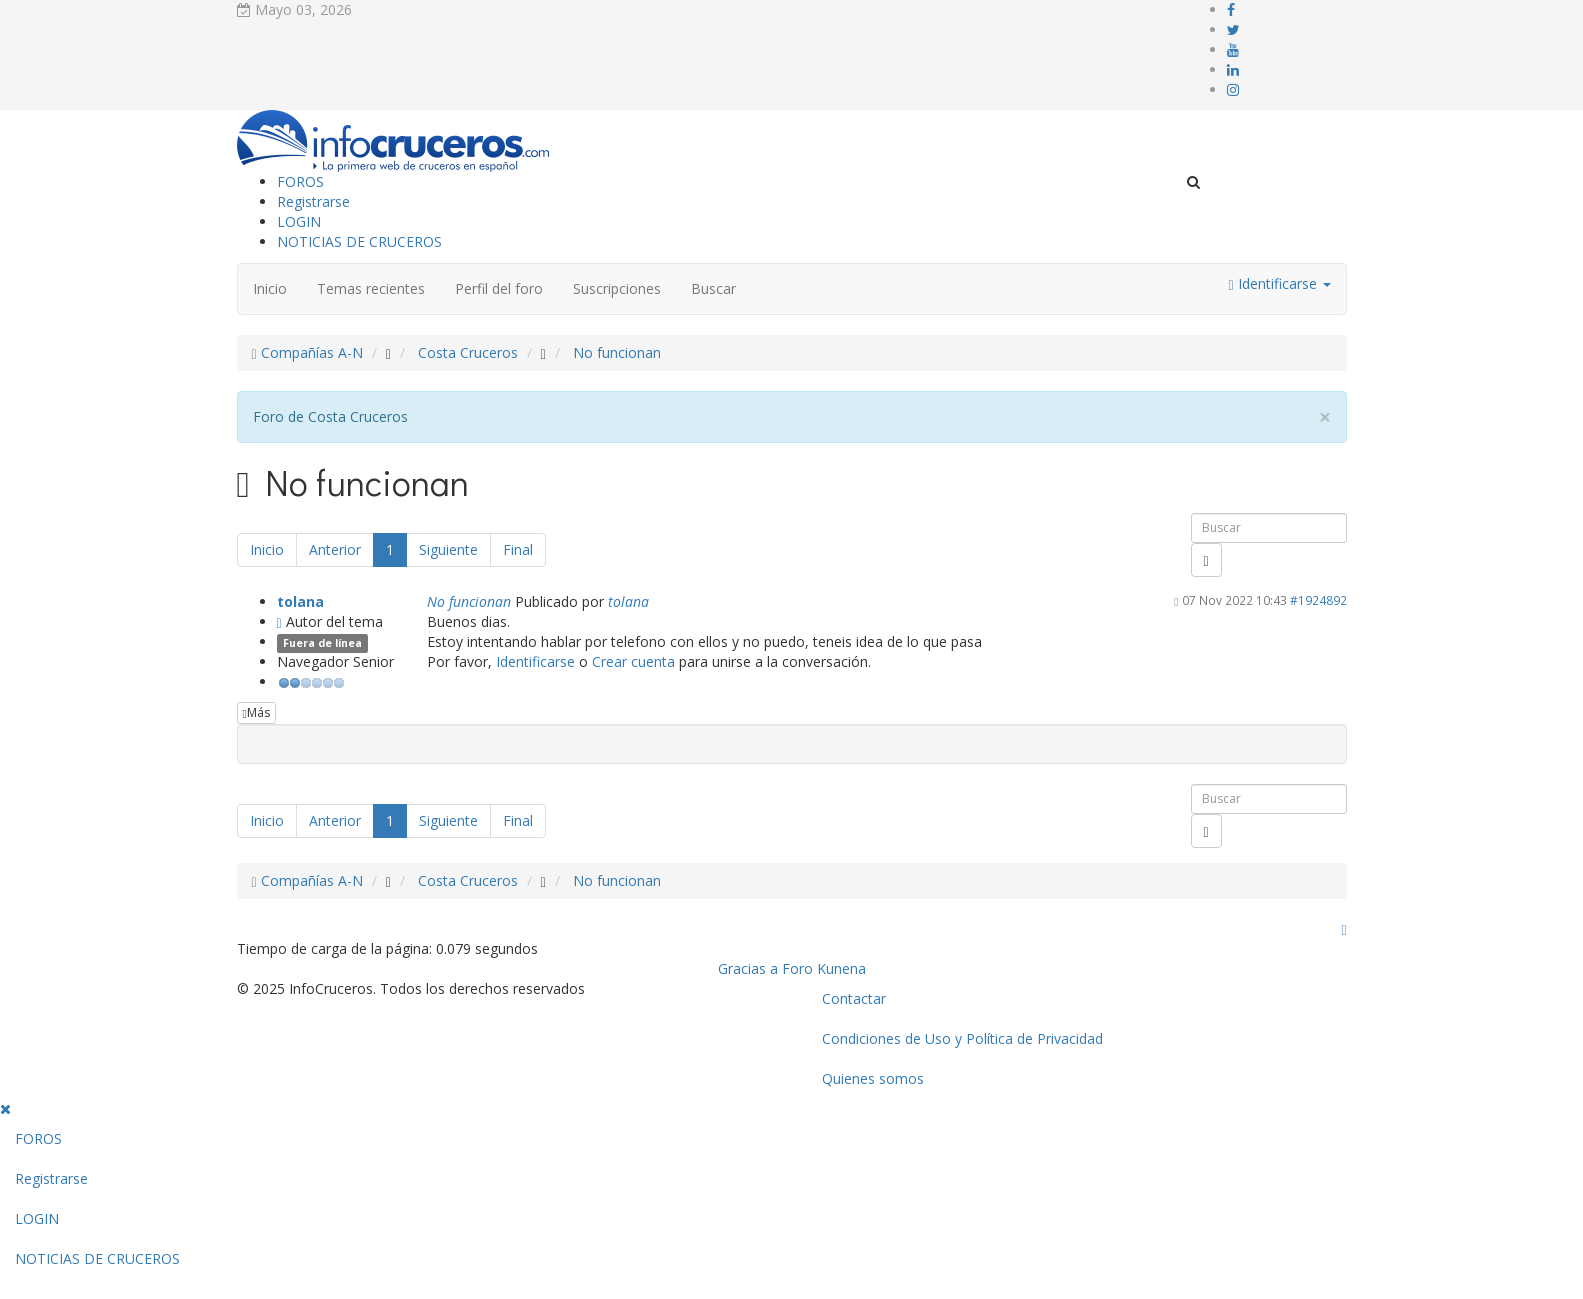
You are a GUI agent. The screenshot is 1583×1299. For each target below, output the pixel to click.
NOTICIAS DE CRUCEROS (359, 241)
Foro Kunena (824, 968)
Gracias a (748, 968)
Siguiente (448, 549)
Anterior (335, 549)
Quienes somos (873, 1078)
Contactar (854, 998)
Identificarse (535, 661)
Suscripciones (617, 288)
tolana (300, 601)
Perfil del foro (499, 288)
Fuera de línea (322, 643)
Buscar (713, 288)
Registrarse (313, 201)
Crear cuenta (633, 661)
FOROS (300, 181)
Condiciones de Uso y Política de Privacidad (962, 1038)
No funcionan (469, 601)
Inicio (270, 288)
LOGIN (299, 221)
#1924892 (1318, 600)
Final (518, 549)
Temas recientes (371, 288)
